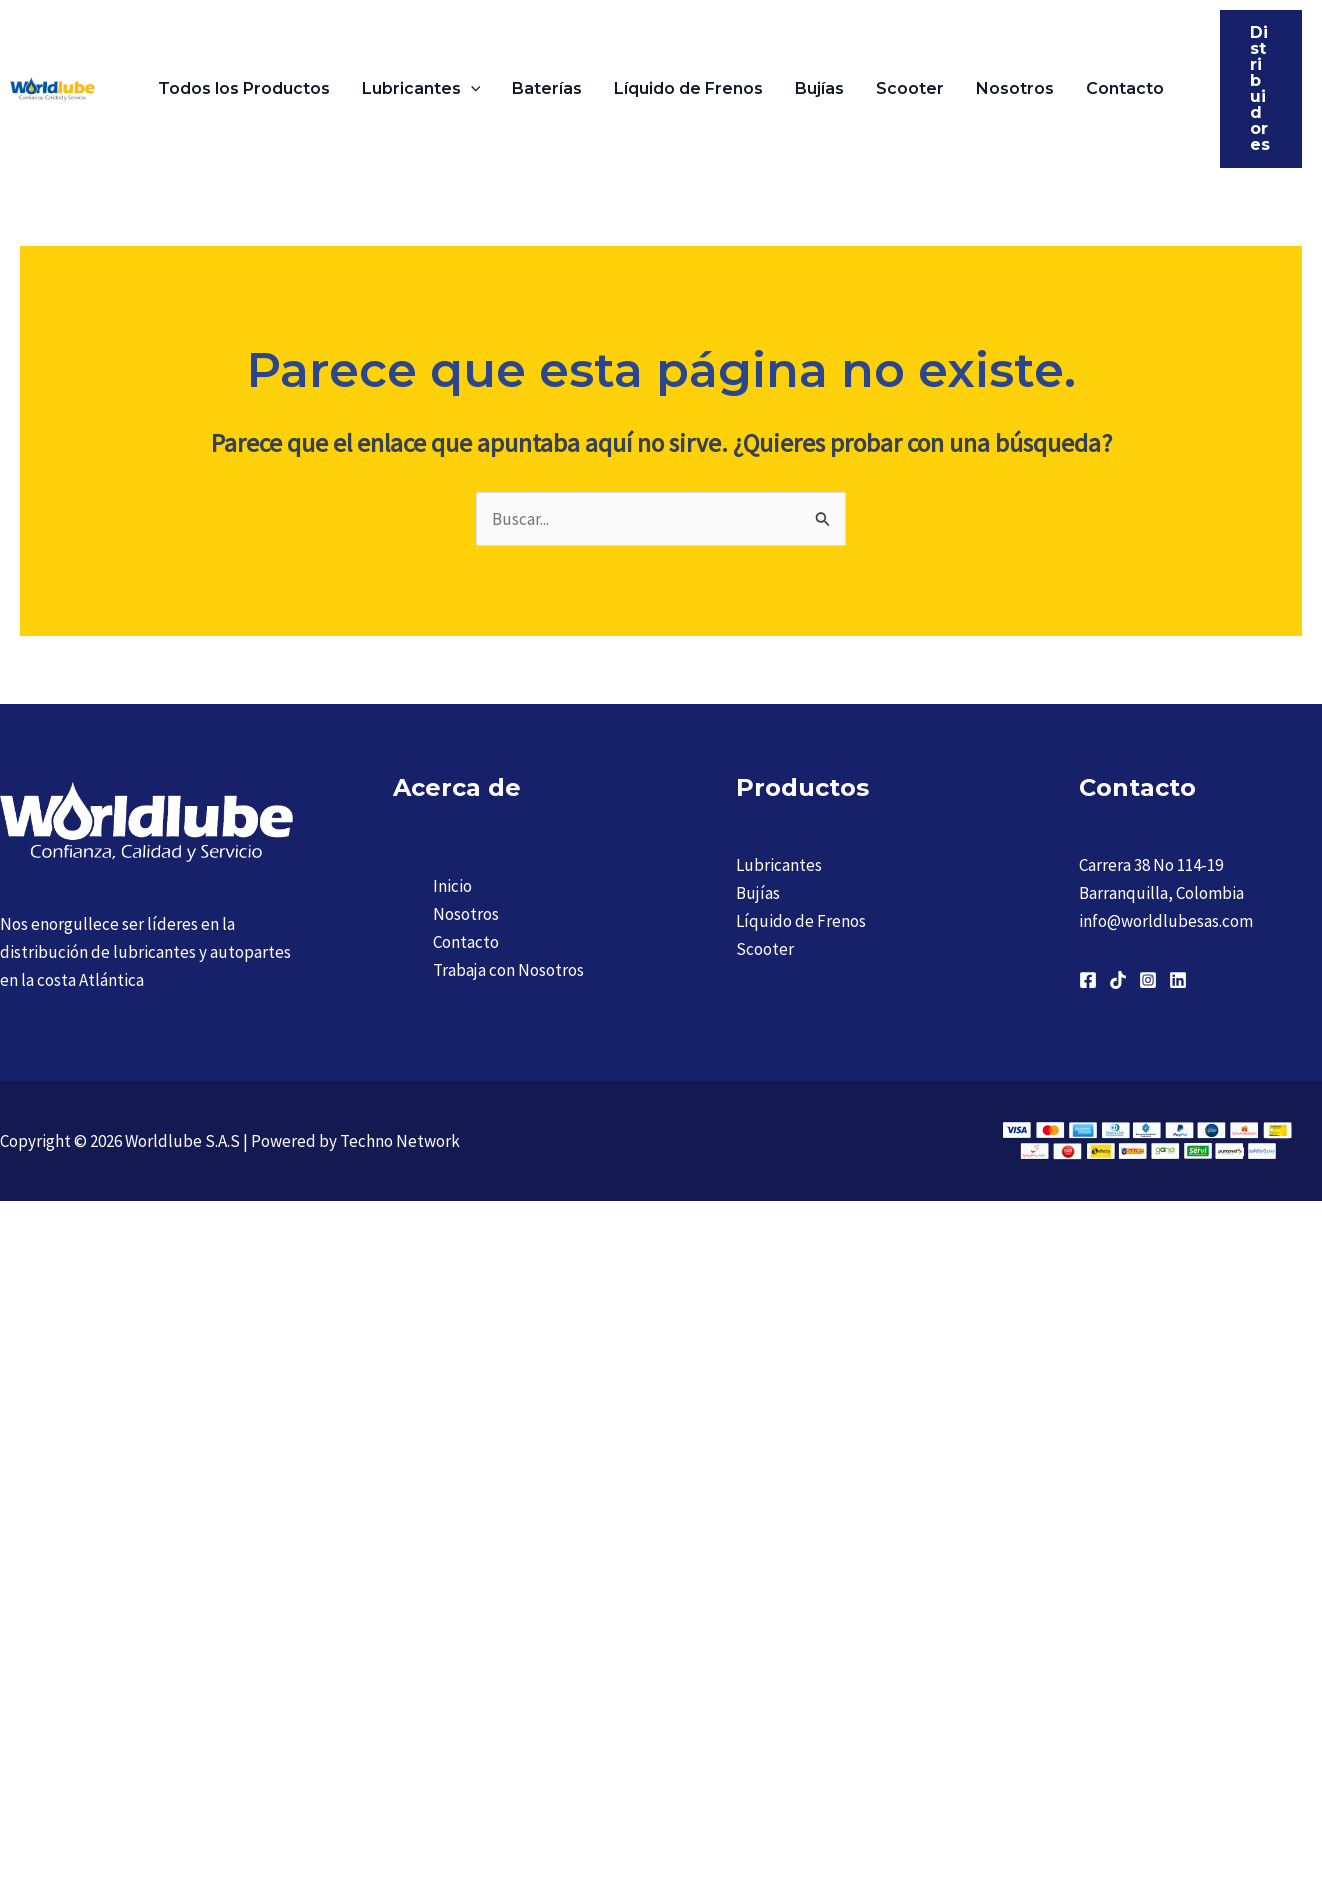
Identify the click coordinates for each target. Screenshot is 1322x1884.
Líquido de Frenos (688, 88)
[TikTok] (1118, 980)
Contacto (1125, 88)
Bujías (819, 88)
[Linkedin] (1178, 980)
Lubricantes (421, 89)
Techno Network (400, 1141)
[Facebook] (1088, 980)
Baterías (547, 88)
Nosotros (1015, 88)
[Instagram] (1148, 980)
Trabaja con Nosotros (508, 970)
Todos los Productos (244, 88)
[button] (471, 89)
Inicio (452, 886)
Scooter (910, 88)
